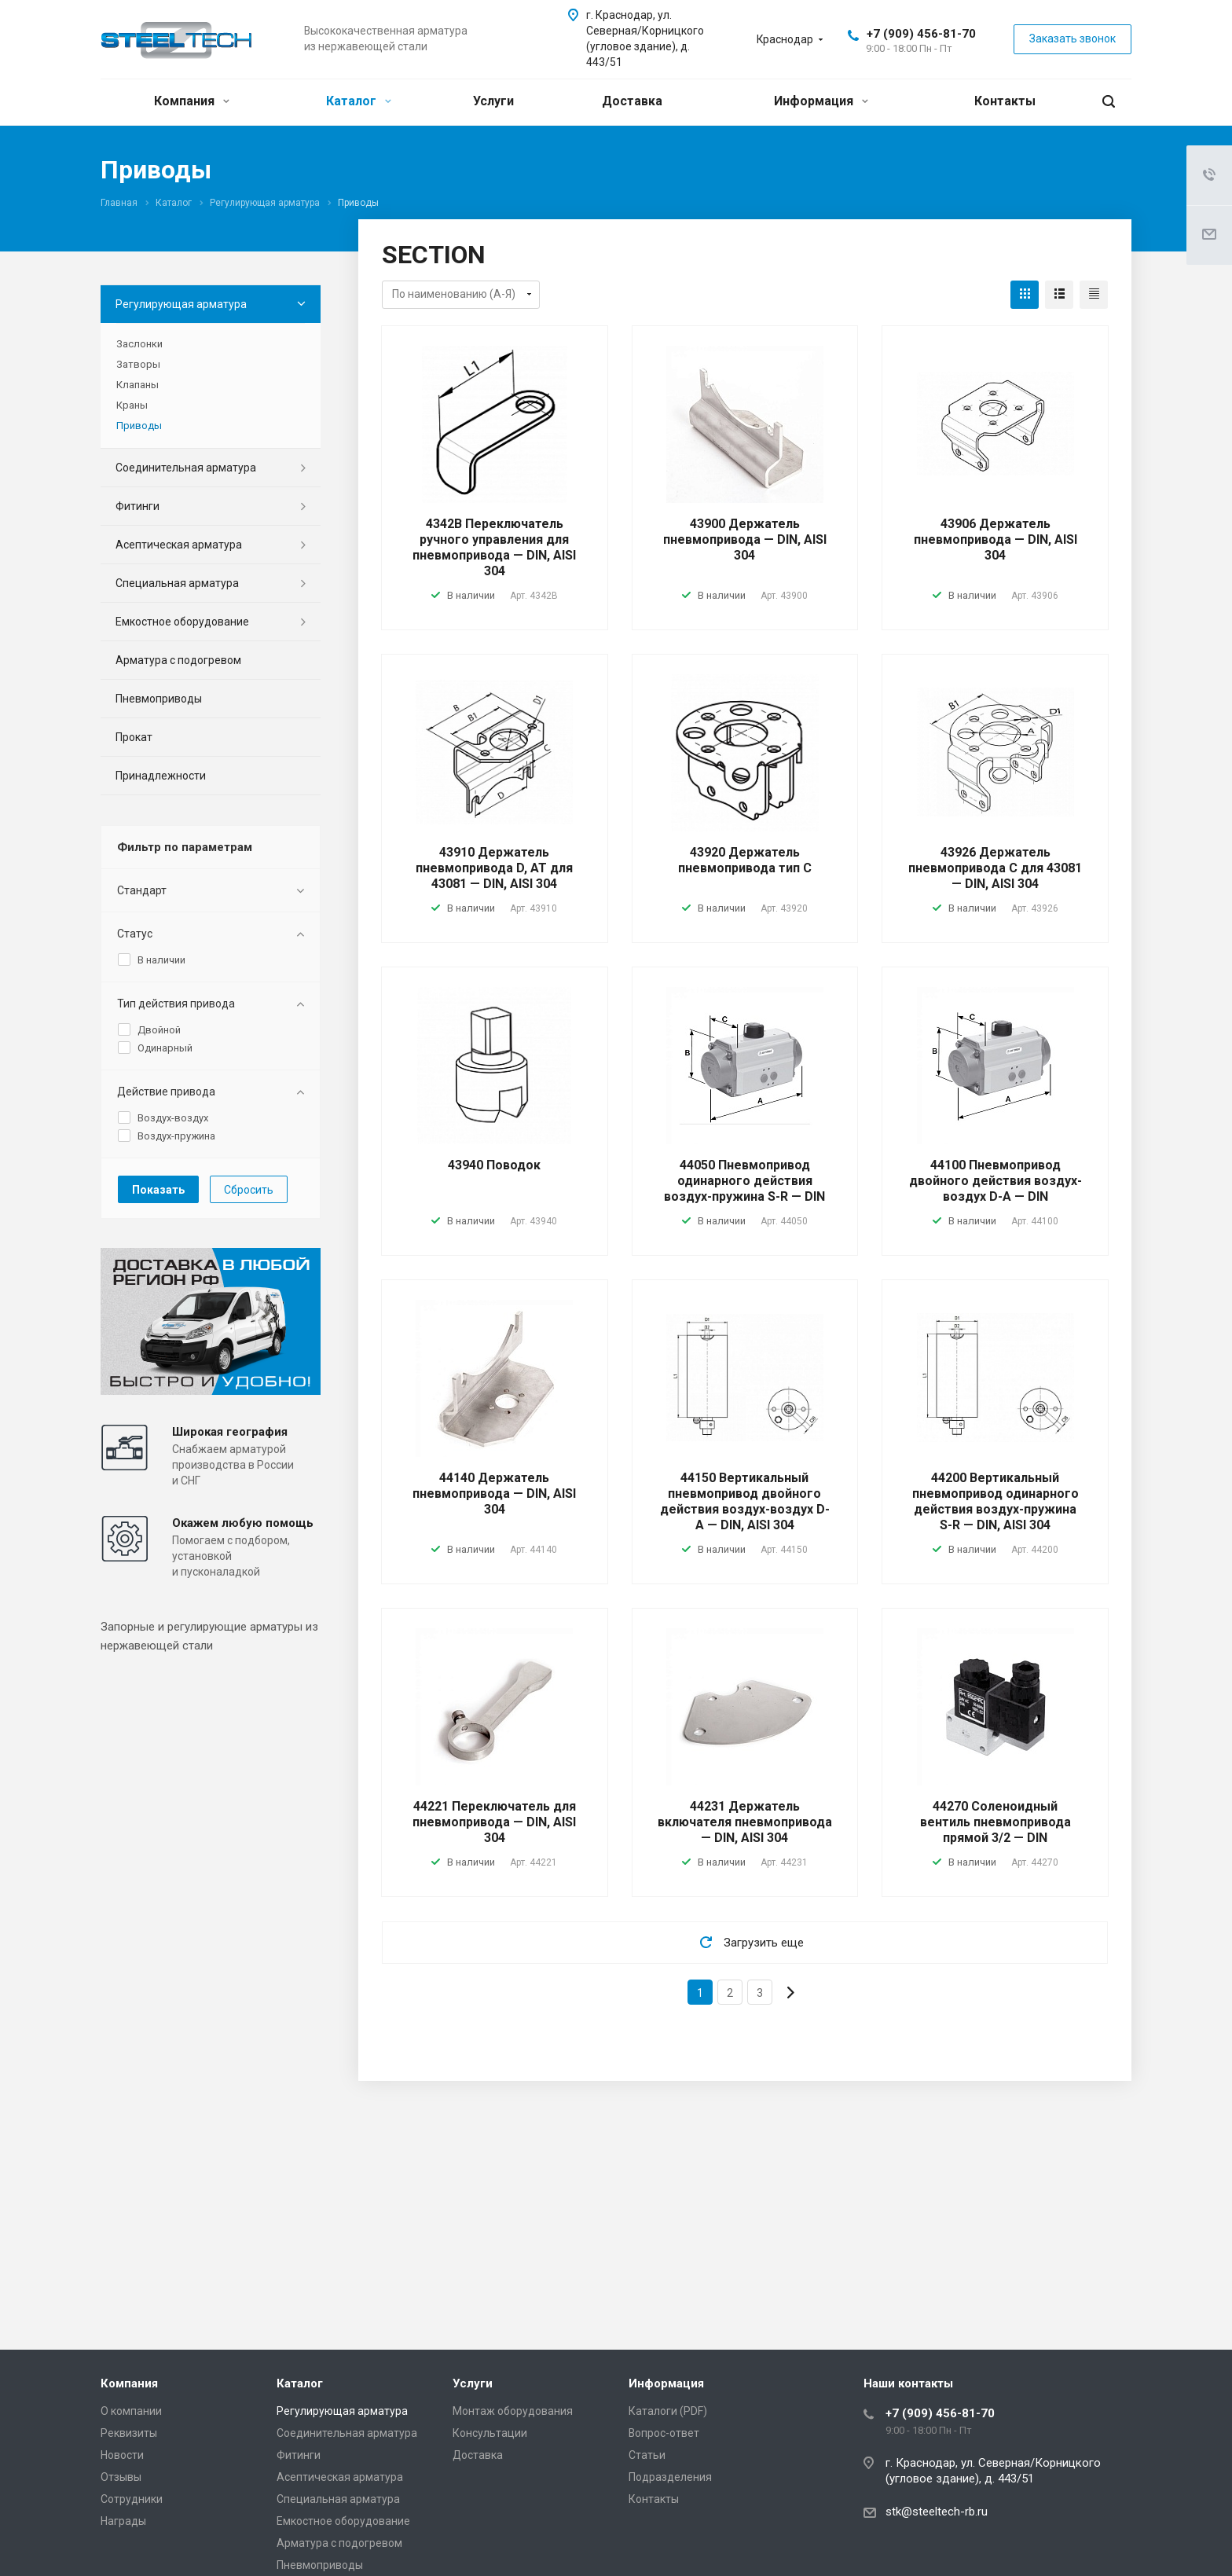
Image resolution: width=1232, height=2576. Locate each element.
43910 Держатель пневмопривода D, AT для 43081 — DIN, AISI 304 (494, 868)
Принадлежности (161, 775)
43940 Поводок (494, 1165)
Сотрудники (132, 2499)
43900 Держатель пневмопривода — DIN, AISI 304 (745, 539)
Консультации (490, 2433)
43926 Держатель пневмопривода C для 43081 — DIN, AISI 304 (995, 868)
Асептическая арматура (179, 544)
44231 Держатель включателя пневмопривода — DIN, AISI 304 (745, 1822)
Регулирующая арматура (181, 304)
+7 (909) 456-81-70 (921, 34)
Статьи (647, 2455)
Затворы (138, 364)
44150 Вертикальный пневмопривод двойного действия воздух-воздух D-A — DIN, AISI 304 (745, 1501)
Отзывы (121, 2477)
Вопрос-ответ (664, 2433)
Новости (122, 2455)
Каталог (358, 101)
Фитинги (138, 506)
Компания (191, 101)
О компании (131, 2411)
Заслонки (139, 344)
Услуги (493, 101)
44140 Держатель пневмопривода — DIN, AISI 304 (494, 1493)
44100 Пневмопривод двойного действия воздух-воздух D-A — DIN (995, 1181)
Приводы (139, 425)
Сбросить (248, 1189)
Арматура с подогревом (178, 660)
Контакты (1005, 101)
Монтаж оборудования (513, 2411)
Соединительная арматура (186, 467)
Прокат (134, 737)
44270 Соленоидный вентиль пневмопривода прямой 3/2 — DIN (995, 1822)
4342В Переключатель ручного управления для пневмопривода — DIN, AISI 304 (494, 547)
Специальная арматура (177, 583)
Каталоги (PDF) (668, 2411)
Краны (132, 405)
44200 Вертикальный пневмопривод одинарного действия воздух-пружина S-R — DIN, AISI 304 (995, 1501)
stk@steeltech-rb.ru (937, 2511)
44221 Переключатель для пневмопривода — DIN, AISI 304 (494, 1822)
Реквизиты (129, 2433)
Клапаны (137, 385)
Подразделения (670, 2477)
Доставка (632, 101)
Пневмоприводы (159, 698)
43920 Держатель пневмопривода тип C (745, 860)
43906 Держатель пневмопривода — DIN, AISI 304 (995, 539)
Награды (123, 2521)
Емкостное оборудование (182, 621)
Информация (821, 101)
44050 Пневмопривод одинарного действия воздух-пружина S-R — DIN (744, 1181)
